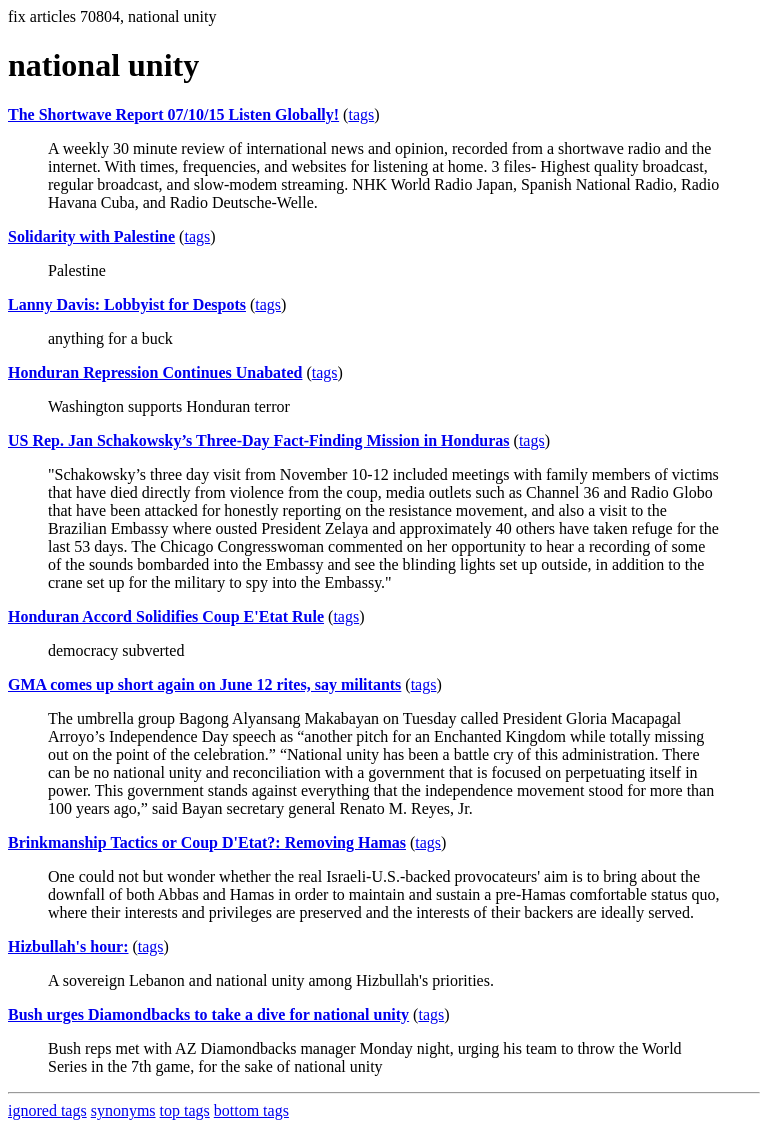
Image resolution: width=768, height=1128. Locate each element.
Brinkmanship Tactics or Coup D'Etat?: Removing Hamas (207, 842)
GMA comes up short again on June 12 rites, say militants (204, 684)
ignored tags (47, 1110)
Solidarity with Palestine (91, 236)
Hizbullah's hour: (68, 946)
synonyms (123, 1110)
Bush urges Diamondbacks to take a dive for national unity (208, 1014)
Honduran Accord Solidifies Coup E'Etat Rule (166, 616)
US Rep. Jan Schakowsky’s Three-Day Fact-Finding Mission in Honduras (259, 440)
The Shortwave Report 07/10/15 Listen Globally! (173, 114)
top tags (185, 1110)
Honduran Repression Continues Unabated (155, 372)
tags (361, 114)
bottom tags (251, 1110)
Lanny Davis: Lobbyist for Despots (127, 304)
